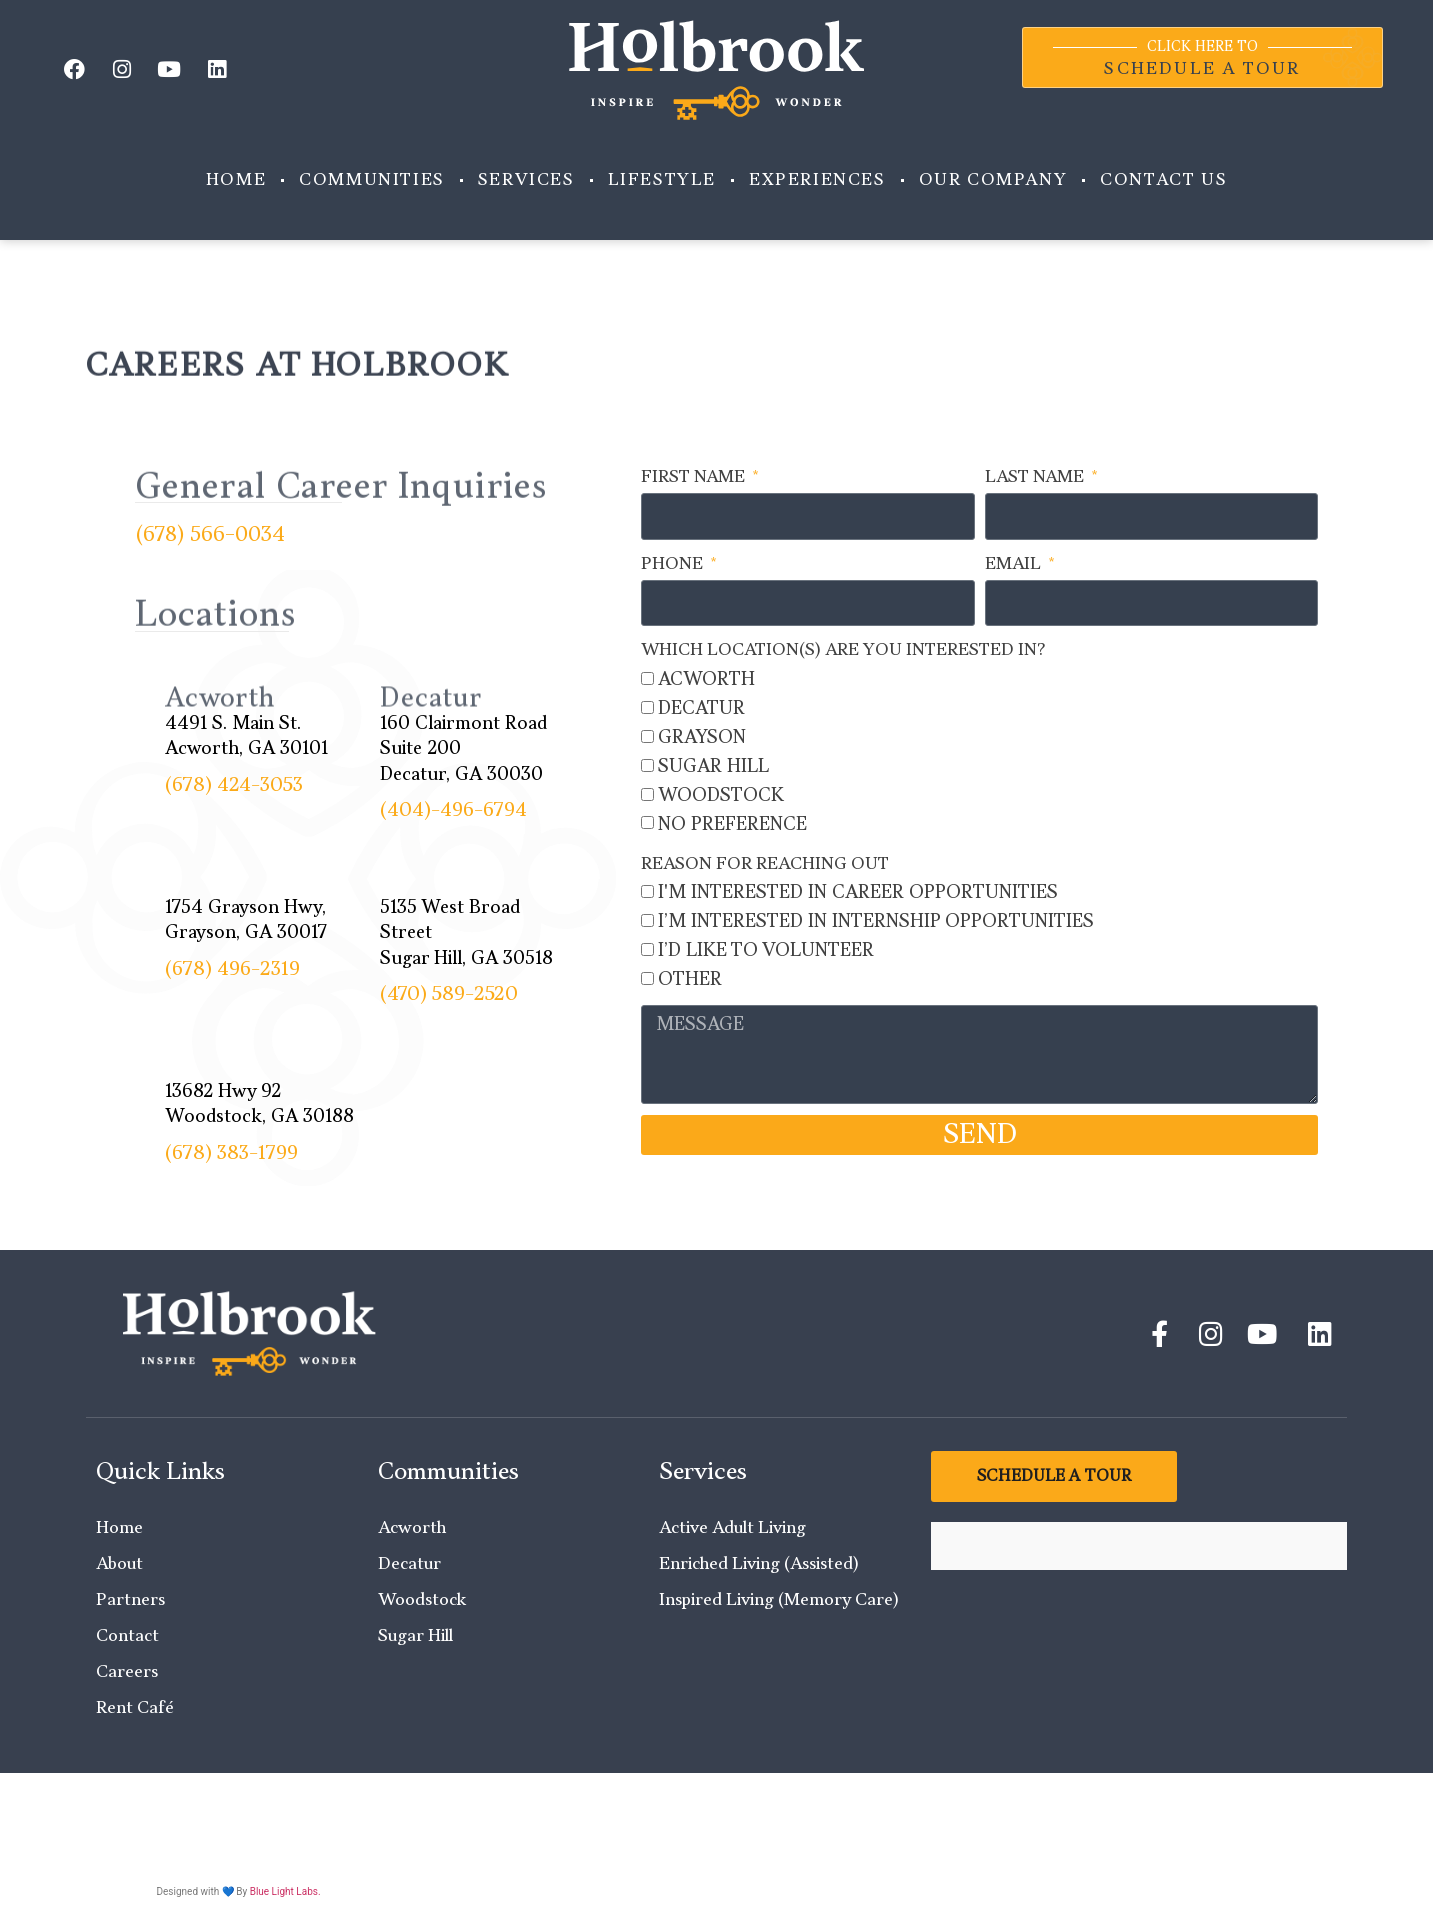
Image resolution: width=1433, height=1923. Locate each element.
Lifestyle (662, 180)
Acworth (706, 679)
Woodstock (721, 795)
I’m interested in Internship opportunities (876, 921)
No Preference (732, 824)
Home (236, 180)
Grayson (702, 737)
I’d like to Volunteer (766, 950)
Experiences (817, 180)
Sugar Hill (713, 766)
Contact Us (1163, 180)
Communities (372, 180)
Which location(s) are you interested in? (843, 650)
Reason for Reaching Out (765, 864)
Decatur (701, 708)
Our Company (993, 180)
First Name (695, 477)
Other (690, 979)
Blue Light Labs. (285, 1891)
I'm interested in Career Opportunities (858, 892)
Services (526, 180)
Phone (674, 564)
